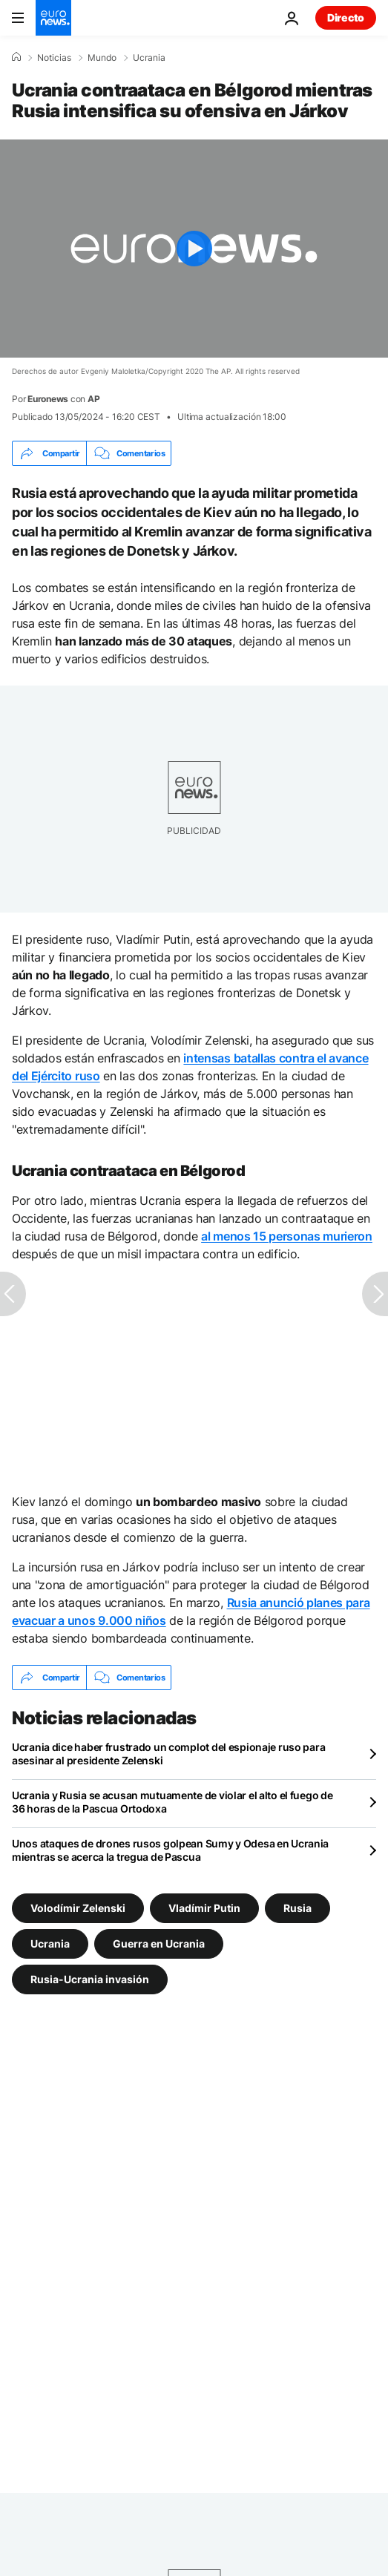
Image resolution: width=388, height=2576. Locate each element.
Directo (345, 17)
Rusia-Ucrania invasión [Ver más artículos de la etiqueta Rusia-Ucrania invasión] (89, 1979)
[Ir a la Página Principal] (53, 18)
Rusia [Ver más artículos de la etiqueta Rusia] (297, 1908)
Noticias (54, 57)
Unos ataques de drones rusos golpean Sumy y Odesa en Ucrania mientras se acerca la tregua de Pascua (170, 1850)
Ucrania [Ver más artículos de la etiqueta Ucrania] (50, 1943)
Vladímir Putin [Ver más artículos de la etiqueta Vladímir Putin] (204, 1908)
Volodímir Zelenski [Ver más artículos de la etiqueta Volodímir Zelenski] (77, 1908)
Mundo (102, 57)
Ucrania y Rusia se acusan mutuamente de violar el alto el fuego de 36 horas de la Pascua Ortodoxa (172, 1802)
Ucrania (149, 57)
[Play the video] (194, 248)
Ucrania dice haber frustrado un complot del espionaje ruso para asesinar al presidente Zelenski (168, 1754)
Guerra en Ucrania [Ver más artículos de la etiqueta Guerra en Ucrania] (159, 1943)
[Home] (16, 57)
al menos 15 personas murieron (286, 1236)
